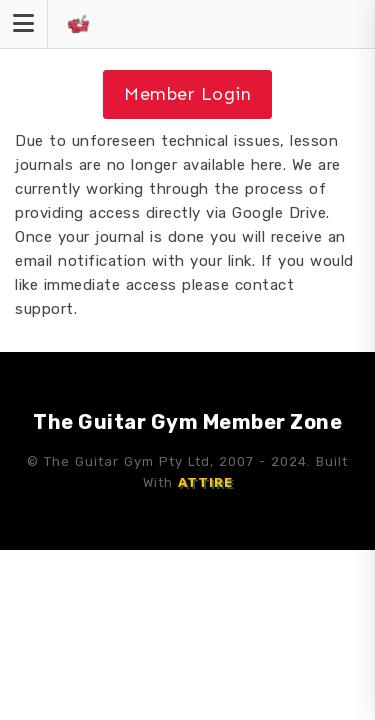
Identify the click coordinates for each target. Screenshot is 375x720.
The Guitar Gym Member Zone (187, 422)
